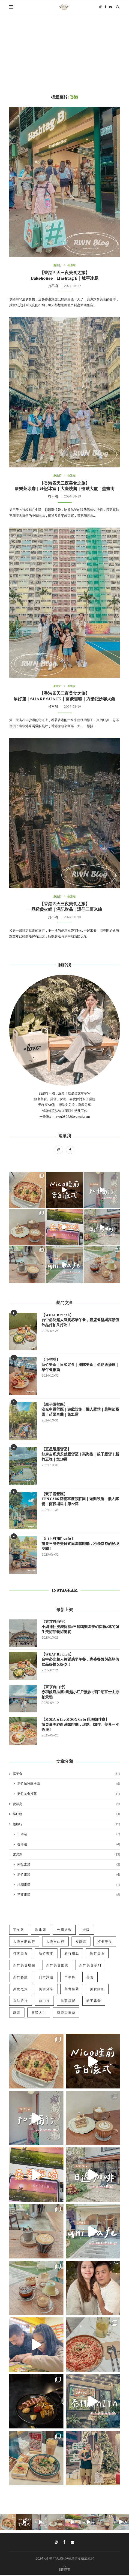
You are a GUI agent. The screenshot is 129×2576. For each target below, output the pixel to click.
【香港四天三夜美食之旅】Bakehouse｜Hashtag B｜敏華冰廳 (64, 275)
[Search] (117, 7)
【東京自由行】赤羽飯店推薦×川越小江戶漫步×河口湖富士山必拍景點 (81, 1693)
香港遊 (68, 1845)
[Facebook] (105, 7)
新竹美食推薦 (68, 1794)
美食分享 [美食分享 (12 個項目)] (46, 1990)
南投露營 (68, 1865)
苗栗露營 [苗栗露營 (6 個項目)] (68, 2002)
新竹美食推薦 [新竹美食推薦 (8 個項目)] (57, 1966)
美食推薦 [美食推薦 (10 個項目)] (71, 1990)
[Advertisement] (64, 48)
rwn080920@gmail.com (73, 1117)
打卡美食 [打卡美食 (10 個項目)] (104, 1942)
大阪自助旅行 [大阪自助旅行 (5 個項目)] (24, 1942)
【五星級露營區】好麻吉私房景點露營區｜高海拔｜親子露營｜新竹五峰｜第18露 (80, 1455)
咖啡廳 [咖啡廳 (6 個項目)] (40, 1931)
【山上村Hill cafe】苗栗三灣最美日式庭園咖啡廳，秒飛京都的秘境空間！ (80, 1545)
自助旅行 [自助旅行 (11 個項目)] (20, 2002)
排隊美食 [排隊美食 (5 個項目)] (20, 1954)
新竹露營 (68, 1875)
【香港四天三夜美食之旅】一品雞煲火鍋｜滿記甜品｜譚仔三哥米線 (64, 907)
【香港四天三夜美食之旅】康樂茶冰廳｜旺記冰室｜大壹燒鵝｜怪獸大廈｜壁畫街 (64, 486)
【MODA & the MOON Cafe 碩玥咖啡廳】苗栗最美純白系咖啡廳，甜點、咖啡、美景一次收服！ (80, 1726)
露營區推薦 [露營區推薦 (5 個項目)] (66, 2014)
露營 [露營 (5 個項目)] (17, 2014)
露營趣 (66, 1855)
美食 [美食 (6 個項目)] (90, 1978)
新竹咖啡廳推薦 (68, 1784)
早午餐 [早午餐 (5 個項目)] (69, 1978)
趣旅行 (66, 1825)
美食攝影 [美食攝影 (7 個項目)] (97, 1990)
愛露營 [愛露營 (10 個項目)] (81, 1942)
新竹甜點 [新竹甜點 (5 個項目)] (71, 1954)
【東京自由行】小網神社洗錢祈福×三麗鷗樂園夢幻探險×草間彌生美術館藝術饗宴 (81, 1628)
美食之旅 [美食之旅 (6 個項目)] (20, 1990)
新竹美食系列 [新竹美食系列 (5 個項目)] (90, 1966)
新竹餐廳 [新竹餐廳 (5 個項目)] (20, 1978)
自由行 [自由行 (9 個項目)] (44, 2002)
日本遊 (68, 1835)
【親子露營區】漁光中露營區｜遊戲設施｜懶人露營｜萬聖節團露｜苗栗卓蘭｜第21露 (80, 1410)
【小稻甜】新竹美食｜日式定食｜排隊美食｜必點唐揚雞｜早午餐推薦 (80, 1366)
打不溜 (53, 286)
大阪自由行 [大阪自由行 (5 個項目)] (55, 1942)
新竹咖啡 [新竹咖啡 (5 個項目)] (46, 1954)
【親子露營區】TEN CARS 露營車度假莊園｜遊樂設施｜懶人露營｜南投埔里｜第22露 (80, 1500)
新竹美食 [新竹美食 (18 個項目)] (97, 1954)
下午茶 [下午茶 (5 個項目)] (18, 1931)
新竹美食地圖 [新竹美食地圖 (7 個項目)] (24, 1966)
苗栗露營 (68, 1895)
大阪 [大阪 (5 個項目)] (86, 1931)
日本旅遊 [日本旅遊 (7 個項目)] (46, 1978)
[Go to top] (64, 2570)
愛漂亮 (66, 1805)
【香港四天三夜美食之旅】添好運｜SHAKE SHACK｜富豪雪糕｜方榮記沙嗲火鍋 (64, 697)
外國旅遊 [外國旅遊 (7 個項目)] (64, 1931)
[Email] (110, 7)
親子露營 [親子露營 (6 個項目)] (93, 2002)
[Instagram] (100, 7)
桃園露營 (68, 1885)
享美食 (66, 1774)
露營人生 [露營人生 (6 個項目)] (38, 2014)
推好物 (66, 1815)
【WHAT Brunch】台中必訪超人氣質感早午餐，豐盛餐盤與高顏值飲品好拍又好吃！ (80, 1321)
